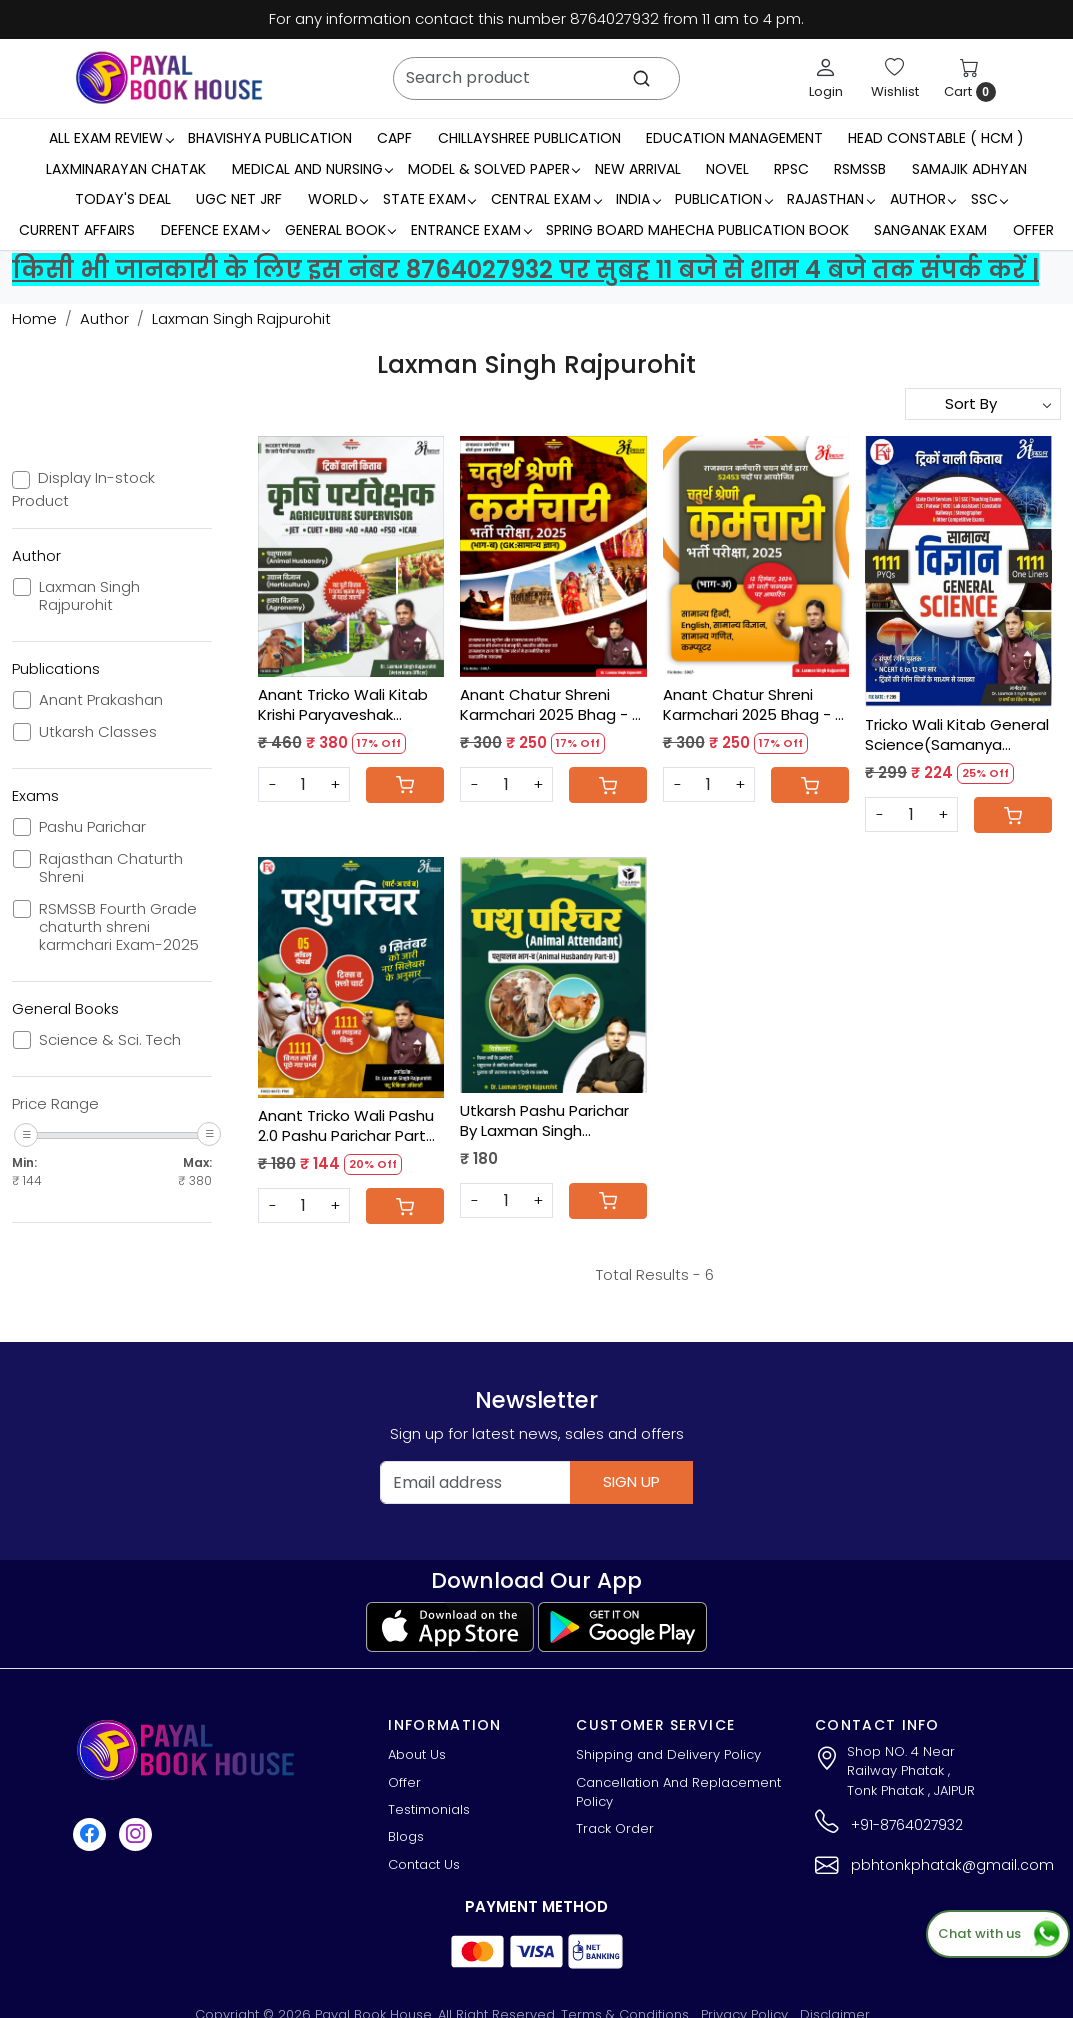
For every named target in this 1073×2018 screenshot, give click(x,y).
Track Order (615, 1828)
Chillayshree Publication (529, 138)
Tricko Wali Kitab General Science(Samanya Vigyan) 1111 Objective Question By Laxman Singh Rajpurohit (957, 734)
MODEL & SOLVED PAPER (494, 169)
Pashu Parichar (92, 827)
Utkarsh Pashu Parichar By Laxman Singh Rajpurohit (544, 1120)
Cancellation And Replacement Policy (678, 1792)
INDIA (638, 199)
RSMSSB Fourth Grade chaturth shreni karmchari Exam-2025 (119, 927)
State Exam (429, 199)
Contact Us (424, 1864)
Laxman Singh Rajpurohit (89, 596)
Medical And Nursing (312, 169)
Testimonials (429, 1809)
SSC (989, 199)
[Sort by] (983, 404)
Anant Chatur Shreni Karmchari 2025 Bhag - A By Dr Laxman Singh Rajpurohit (754, 704)
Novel (727, 169)
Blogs (406, 1836)
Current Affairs (77, 230)
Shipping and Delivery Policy (668, 1754)
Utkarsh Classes (98, 732)
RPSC (791, 169)
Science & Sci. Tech (110, 1040)
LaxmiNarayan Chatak (126, 169)
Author (923, 199)
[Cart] (405, 785)
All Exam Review (111, 138)
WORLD (338, 199)
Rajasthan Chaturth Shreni (111, 868)
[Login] (826, 78)
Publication (723, 199)
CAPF (394, 138)
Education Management (734, 138)
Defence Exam (215, 230)
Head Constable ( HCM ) (936, 138)
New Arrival (638, 169)
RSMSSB (860, 169)
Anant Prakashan (101, 700)
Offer (1033, 230)
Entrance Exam (471, 230)
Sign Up (631, 1481)
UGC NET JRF (239, 199)
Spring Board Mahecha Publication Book (697, 230)
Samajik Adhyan (969, 169)
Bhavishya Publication (270, 138)
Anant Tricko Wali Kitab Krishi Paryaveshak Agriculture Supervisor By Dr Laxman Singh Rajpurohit (349, 704)
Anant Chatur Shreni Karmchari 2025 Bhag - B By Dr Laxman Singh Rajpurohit (550, 704)
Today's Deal (123, 199)
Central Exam (546, 199)
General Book (340, 230)
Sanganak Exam (930, 230)
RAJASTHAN (830, 199)
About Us (417, 1754)
